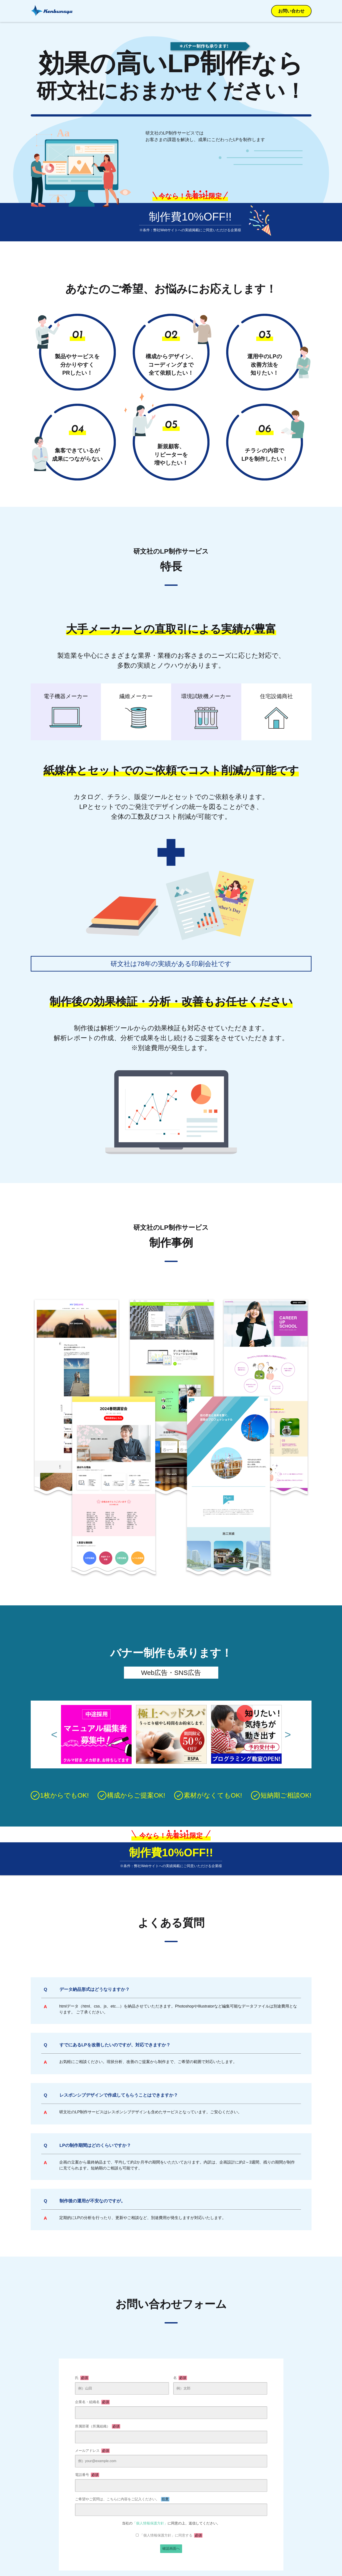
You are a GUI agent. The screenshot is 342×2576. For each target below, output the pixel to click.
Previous (54, 1734)
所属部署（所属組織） (97, 2426)
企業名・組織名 (92, 2402)
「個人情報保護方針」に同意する (171, 2535)
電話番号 (87, 2475)
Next (288, 1734)
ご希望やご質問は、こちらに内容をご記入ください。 (122, 2499)
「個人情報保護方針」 (150, 2523)
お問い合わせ (291, 11)
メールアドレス (92, 2451)
